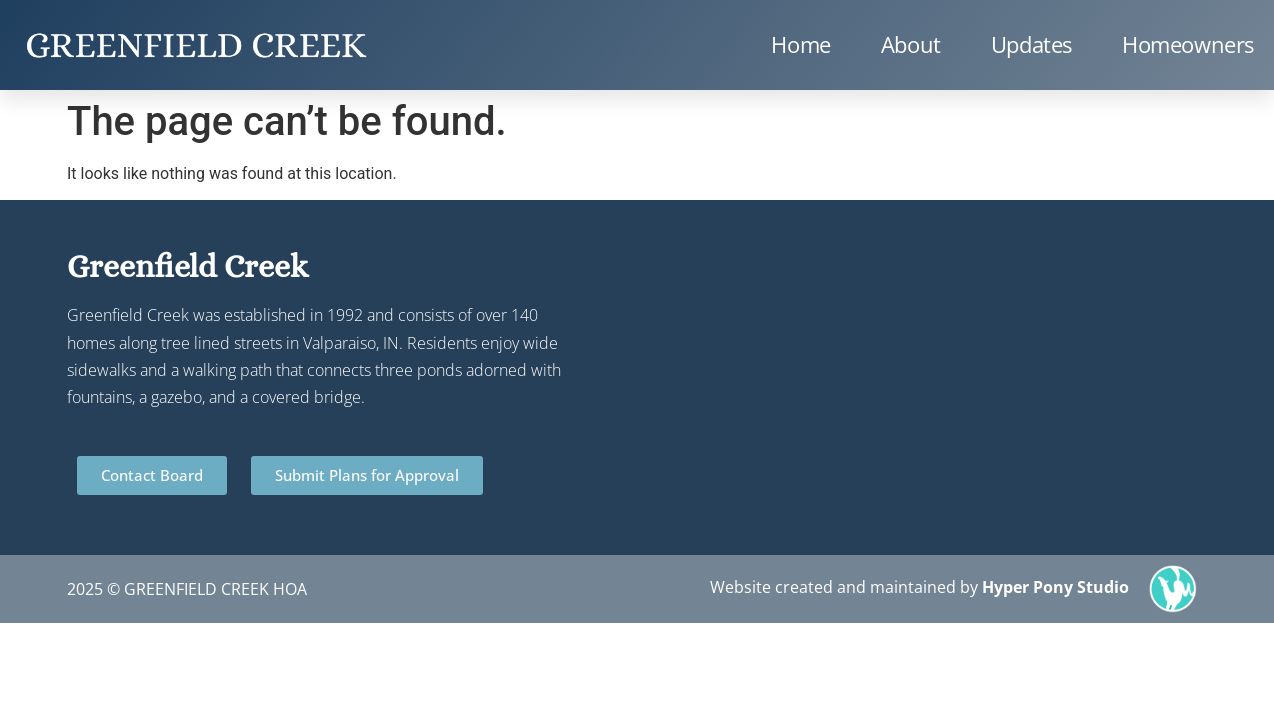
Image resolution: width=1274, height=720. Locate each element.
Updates (1031, 44)
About (911, 44)
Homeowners (1188, 44)
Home (800, 44)
